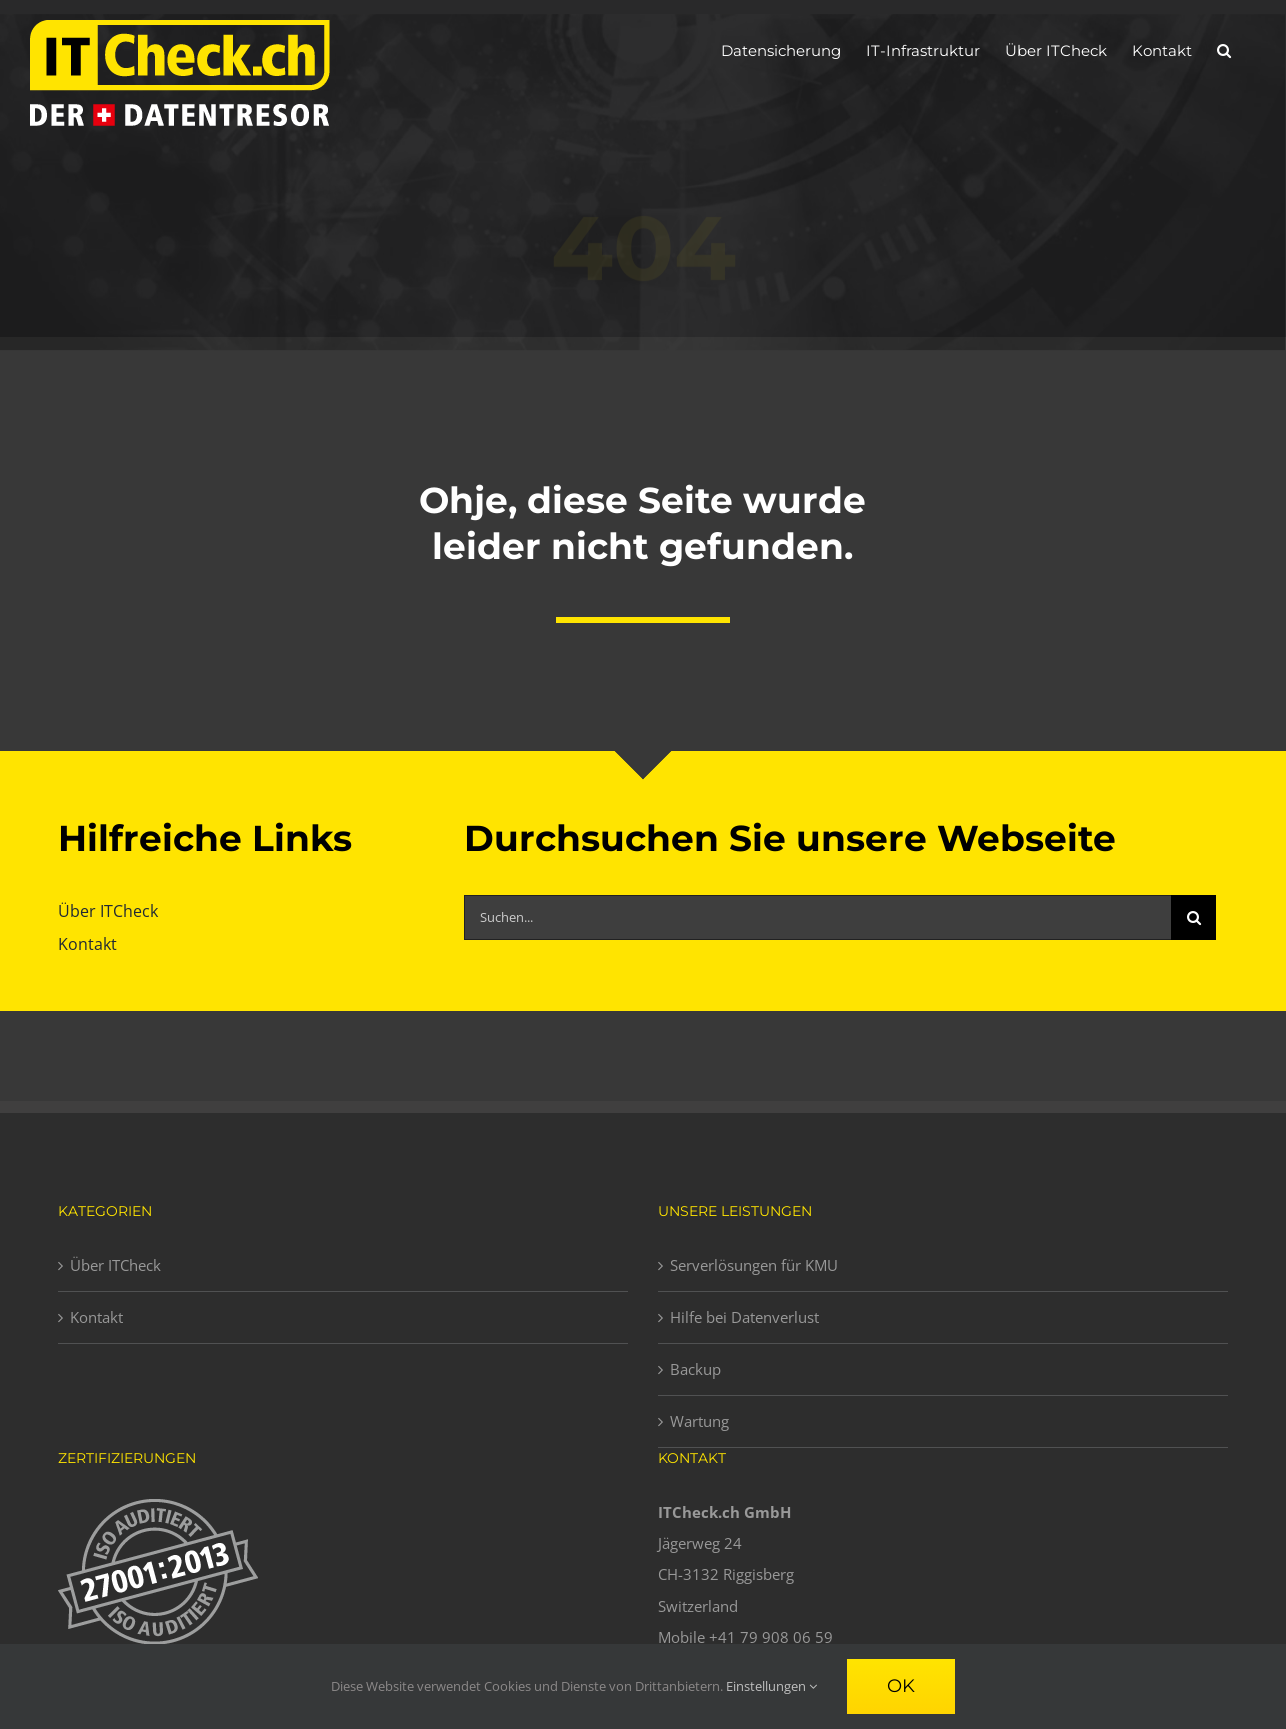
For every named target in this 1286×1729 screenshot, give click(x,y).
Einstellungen (771, 1686)
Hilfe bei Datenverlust (744, 1317)
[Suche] (1193, 917)
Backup (695, 1369)
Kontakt (96, 1317)
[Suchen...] (818, 917)
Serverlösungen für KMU (754, 1265)
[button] (1224, 50)
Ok (901, 1686)
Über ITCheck (115, 1265)
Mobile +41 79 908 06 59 (745, 1637)
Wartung (699, 1421)
